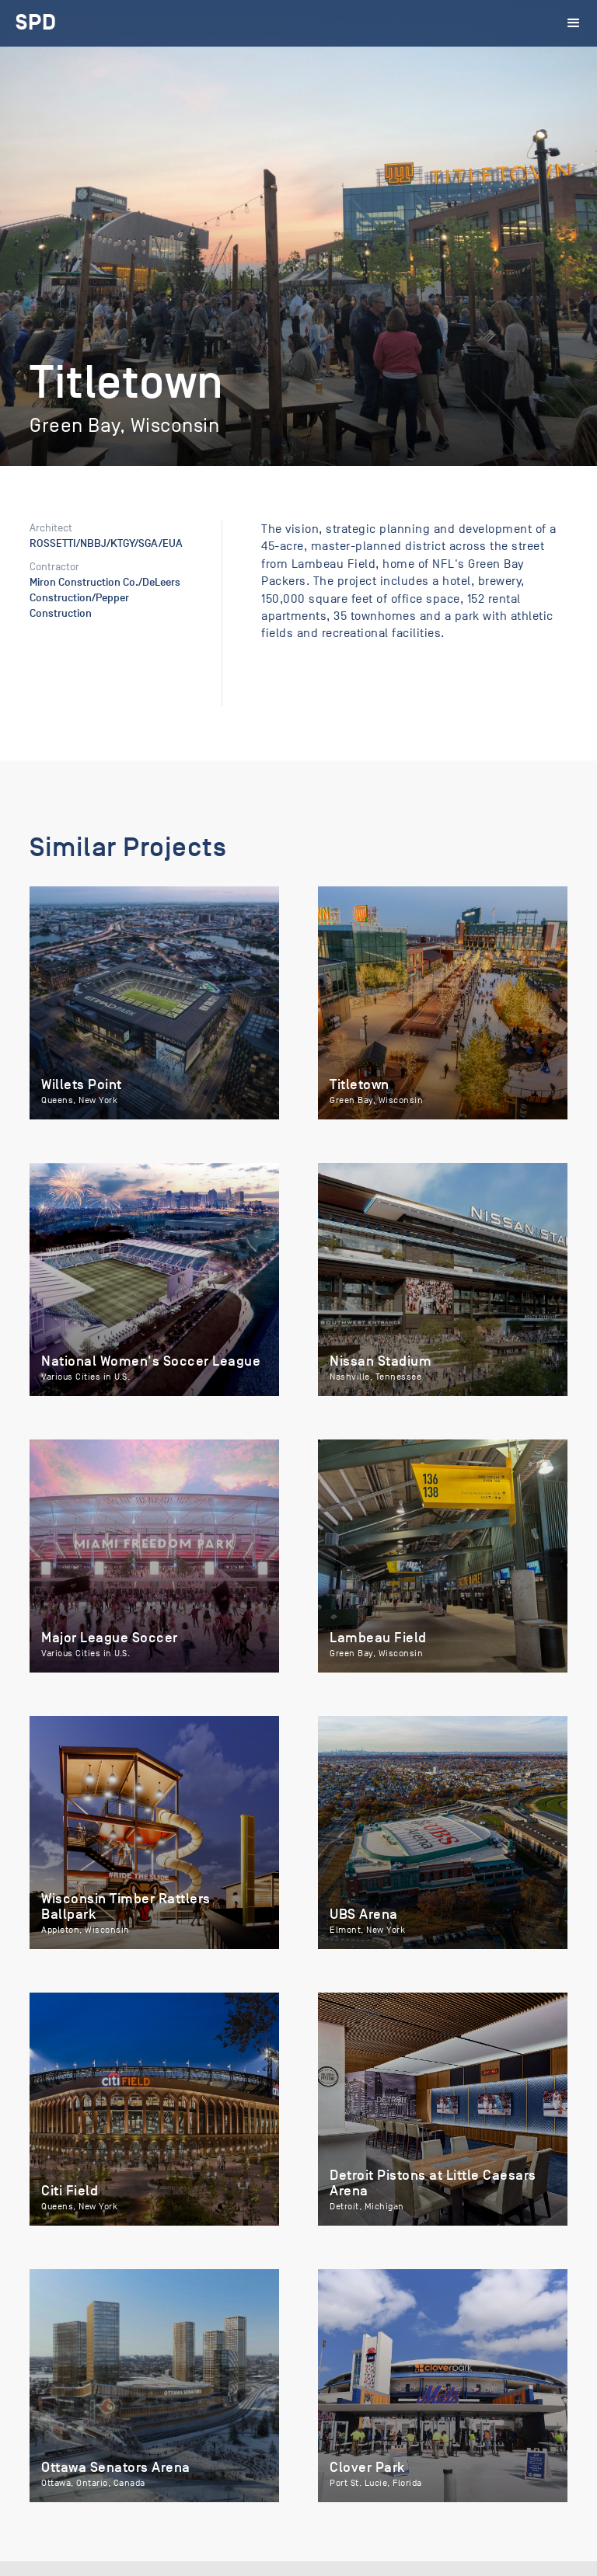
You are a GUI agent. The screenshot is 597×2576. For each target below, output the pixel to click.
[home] (36, 23)
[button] (574, 23)
